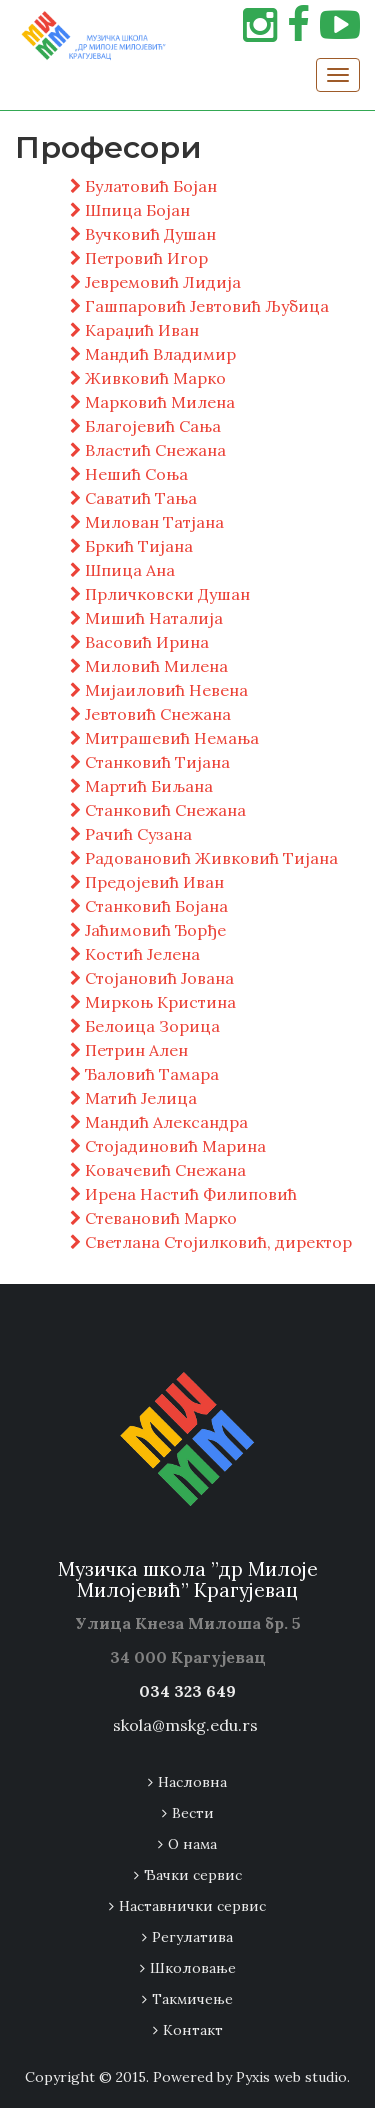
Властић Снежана (148, 450)
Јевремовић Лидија (155, 282)
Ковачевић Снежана (158, 1170)
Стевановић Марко (153, 1218)
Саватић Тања (133, 498)
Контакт (193, 2030)
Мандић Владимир (153, 354)
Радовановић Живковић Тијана (204, 858)
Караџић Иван (134, 330)
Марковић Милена (152, 402)
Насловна (192, 1782)
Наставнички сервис (192, 1906)
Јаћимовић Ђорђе (148, 930)
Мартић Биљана (141, 786)
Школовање (193, 1968)
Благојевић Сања (145, 426)
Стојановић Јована (152, 978)
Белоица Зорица (145, 1026)
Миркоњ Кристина (153, 1002)
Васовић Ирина (139, 642)
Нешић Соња (129, 474)
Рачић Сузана (131, 834)
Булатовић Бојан (143, 186)
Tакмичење (192, 1999)
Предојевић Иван (147, 882)
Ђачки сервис (193, 1875)
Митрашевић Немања (164, 738)
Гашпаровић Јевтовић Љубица (199, 306)
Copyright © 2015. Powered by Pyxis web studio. (187, 2077)
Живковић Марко (148, 378)
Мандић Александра (159, 1122)
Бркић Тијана (131, 546)
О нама (192, 1844)
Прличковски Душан (160, 594)
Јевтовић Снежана (150, 714)
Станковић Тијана (150, 762)
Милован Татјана (147, 522)
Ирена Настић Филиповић (183, 1194)
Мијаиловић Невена (159, 690)
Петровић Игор (139, 258)
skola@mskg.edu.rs (185, 1725)
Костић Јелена (135, 954)
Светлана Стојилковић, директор (211, 1242)
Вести (193, 1813)
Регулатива (192, 1937)
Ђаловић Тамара (144, 1074)
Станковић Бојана (149, 906)
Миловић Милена (149, 666)
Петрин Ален (129, 1050)
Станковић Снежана (158, 810)
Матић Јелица (133, 1098)
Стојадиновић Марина (168, 1146)
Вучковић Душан (143, 234)
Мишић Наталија (146, 618)
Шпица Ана (122, 570)
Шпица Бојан (130, 210)
